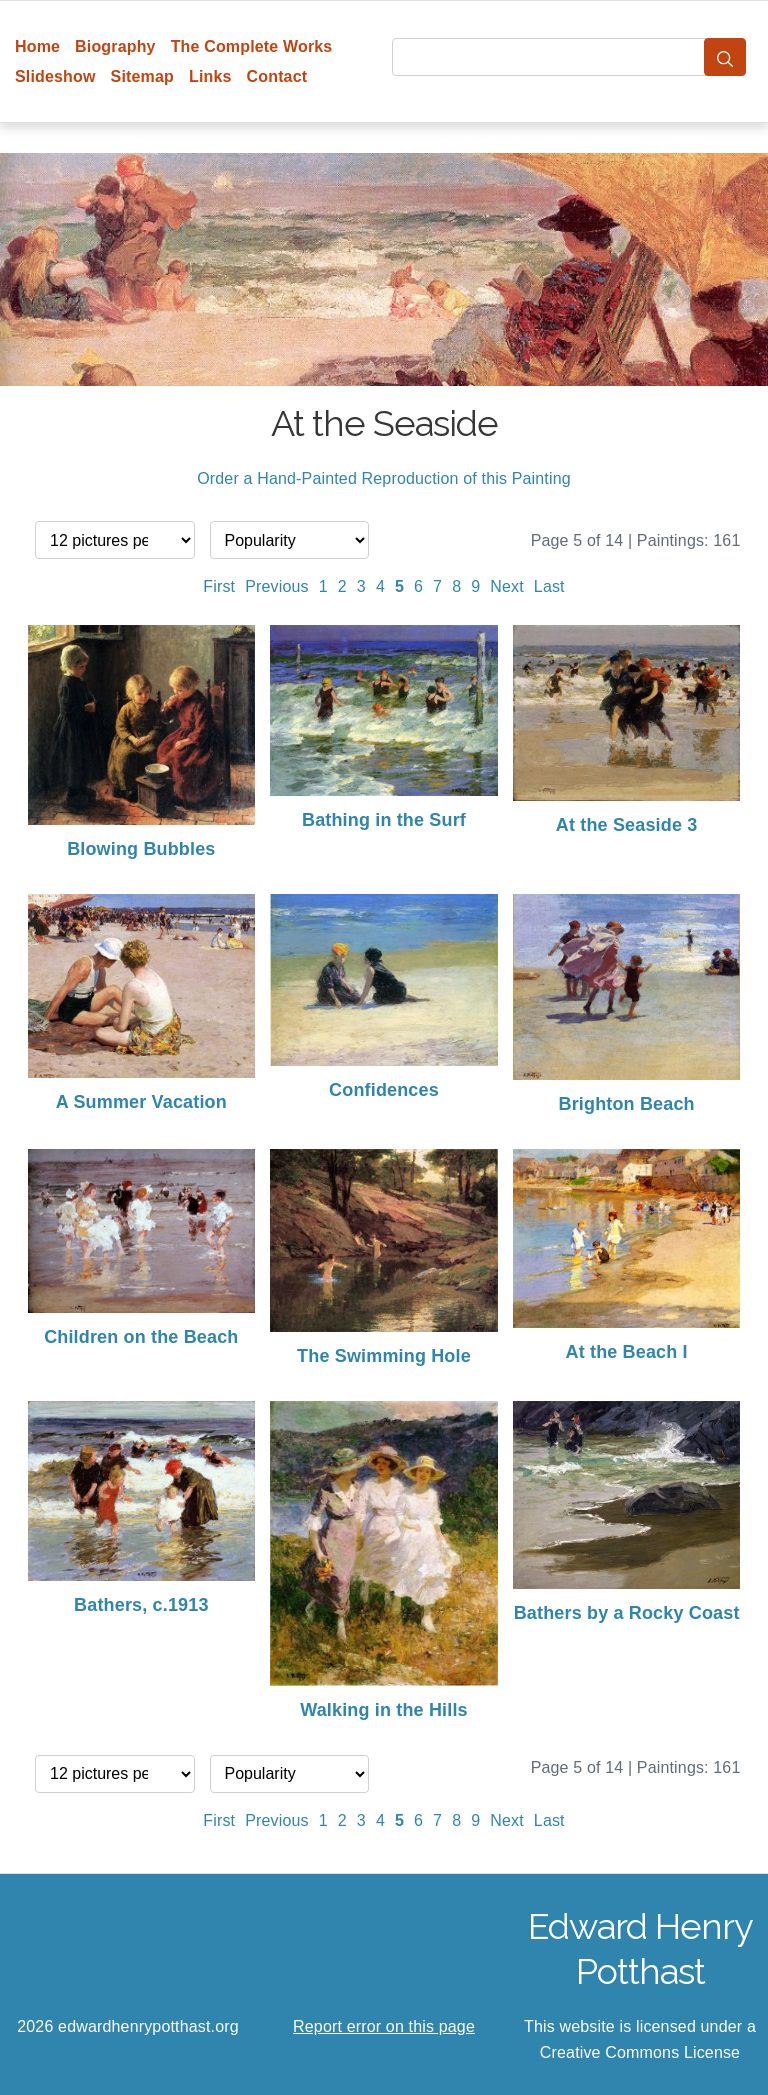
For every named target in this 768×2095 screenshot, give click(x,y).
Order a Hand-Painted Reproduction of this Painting (384, 478)
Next (507, 586)
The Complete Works (252, 46)
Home (37, 46)
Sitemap (142, 76)
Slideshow (55, 76)
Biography (115, 46)
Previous (277, 586)
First (219, 586)
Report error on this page (384, 2026)
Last (549, 586)
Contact (277, 76)
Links (210, 76)
